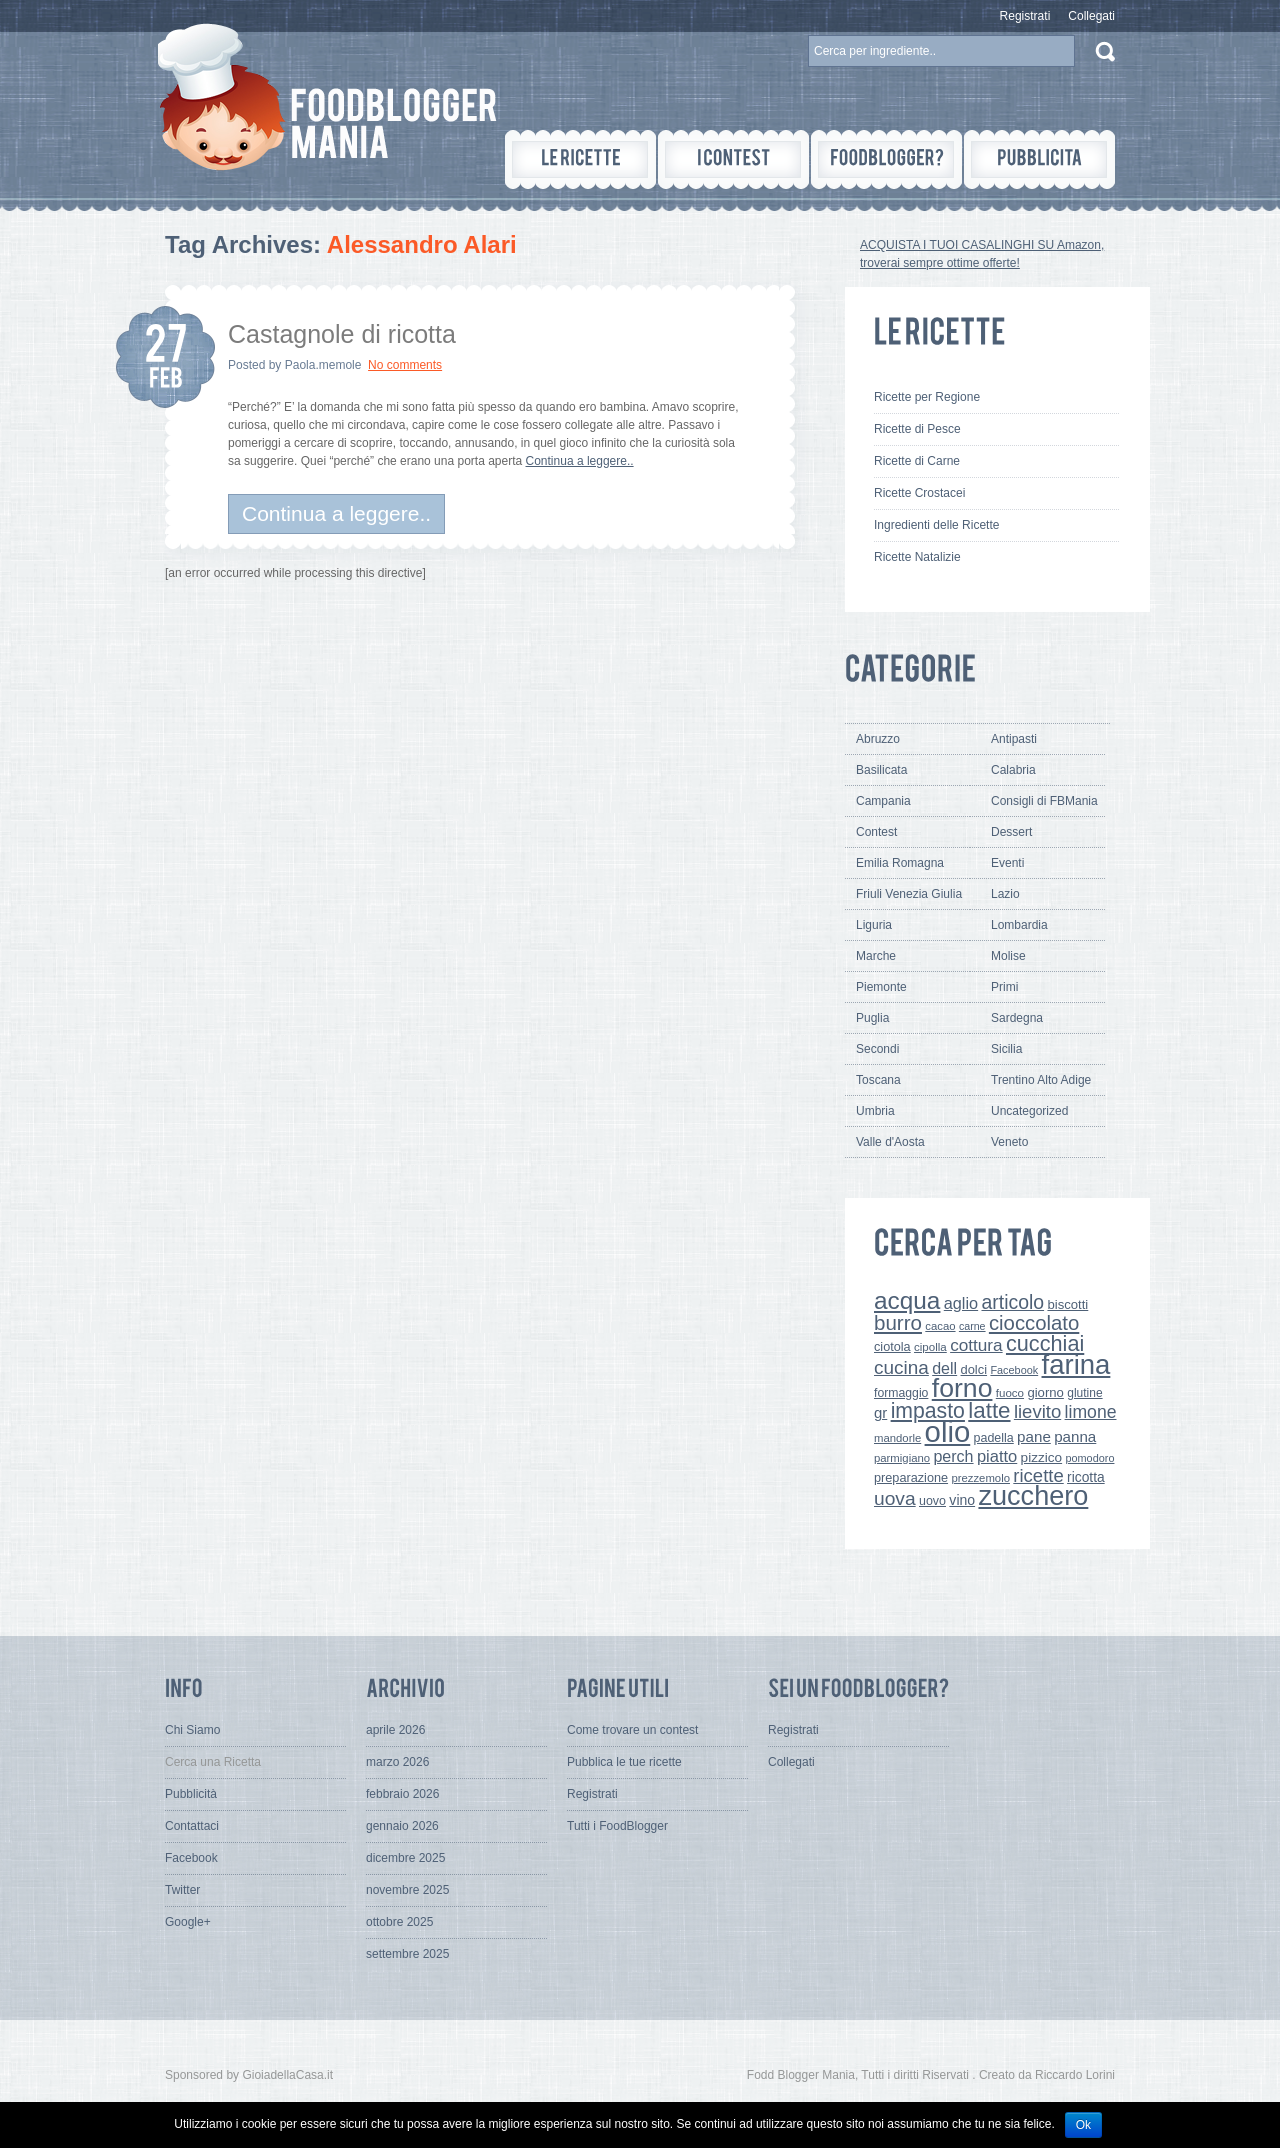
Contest (876, 832)
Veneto (1009, 1142)
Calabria (1013, 770)
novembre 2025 (407, 1890)
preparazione (911, 1478)
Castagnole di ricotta (342, 334)
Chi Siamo (192, 1730)
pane (1034, 1436)
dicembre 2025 (405, 1858)
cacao (940, 1326)
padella (994, 1438)
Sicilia (1006, 1049)
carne (972, 1326)
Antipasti (1014, 739)
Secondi (877, 1049)
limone (1091, 1412)
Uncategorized (1029, 1111)
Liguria (874, 925)
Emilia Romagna (900, 863)
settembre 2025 (407, 1954)
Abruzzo (878, 739)
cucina (901, 1367)
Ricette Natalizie (917, 557)
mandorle (897, 1438)
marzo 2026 (397, 1762)
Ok (1083, 2125)
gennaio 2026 (402, 1826)
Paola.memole (323, 365)
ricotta (1086, 1477)
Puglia (872, 1018)
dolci (974, 1369)
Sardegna (1017, 1018)
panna (1075, 1436)
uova (895, 1498)
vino (962, 1500)
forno (962, 1388)
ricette (1038, 1475)
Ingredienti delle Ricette (936, 525)
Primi (1004, 987)
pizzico (1042, 1457)
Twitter (182, 1890)
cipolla (930, 1347)
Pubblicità (191, 1794)
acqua (907, 1300)
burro (898, 1322)
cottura (976, 1345)
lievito (1037, 1411)
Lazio (1005, 894)
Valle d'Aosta (890, 1142)
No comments (405, 365)
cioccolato (1034, 1323)
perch (953, 1456)
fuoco (1010, 1393)
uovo (932, 1501)
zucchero (1033, 1495)
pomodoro (1089, 1458)
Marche (876, 956)
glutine (1084, 1393)
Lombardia (1019, 925)
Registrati (1025, 16)
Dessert (1011, 832)
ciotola (892, 1347)
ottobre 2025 (399, 1922)
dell (944, 1368)
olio (948, 1431)
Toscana (878, 1080)
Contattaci (192, 1826)
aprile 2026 (395, 1730)
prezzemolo (980, 1478)
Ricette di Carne (917, 461)
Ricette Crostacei (919, 493)
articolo (1012, 1302)
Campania (883, 801)
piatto (997, 1456)
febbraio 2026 (402, 1794)
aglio (961, 1303)
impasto (928, 1410)
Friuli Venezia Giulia (909, 894)
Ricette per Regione (927, 397)
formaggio (901, 1393)
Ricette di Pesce (917, 429)
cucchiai (1045, 1343)
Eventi (1007, 863)
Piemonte (881, 987)
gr (880, 1412)
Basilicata (881, 770)
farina (1076, 1364)
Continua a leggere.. (580, 461)
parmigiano (902, 1458)
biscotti (1067, 1304)
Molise (1008, 956)
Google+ (188, 1922)
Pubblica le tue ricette (624, 1762)
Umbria (875, 1111)
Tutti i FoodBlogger (617, 1826)
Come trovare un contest (632, 1730)
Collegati (1091, 16)
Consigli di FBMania (1044, 801)
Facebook (1014, 1370)
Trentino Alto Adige (1041, 1080)
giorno (1045, 1392)
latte (989, 1410)
